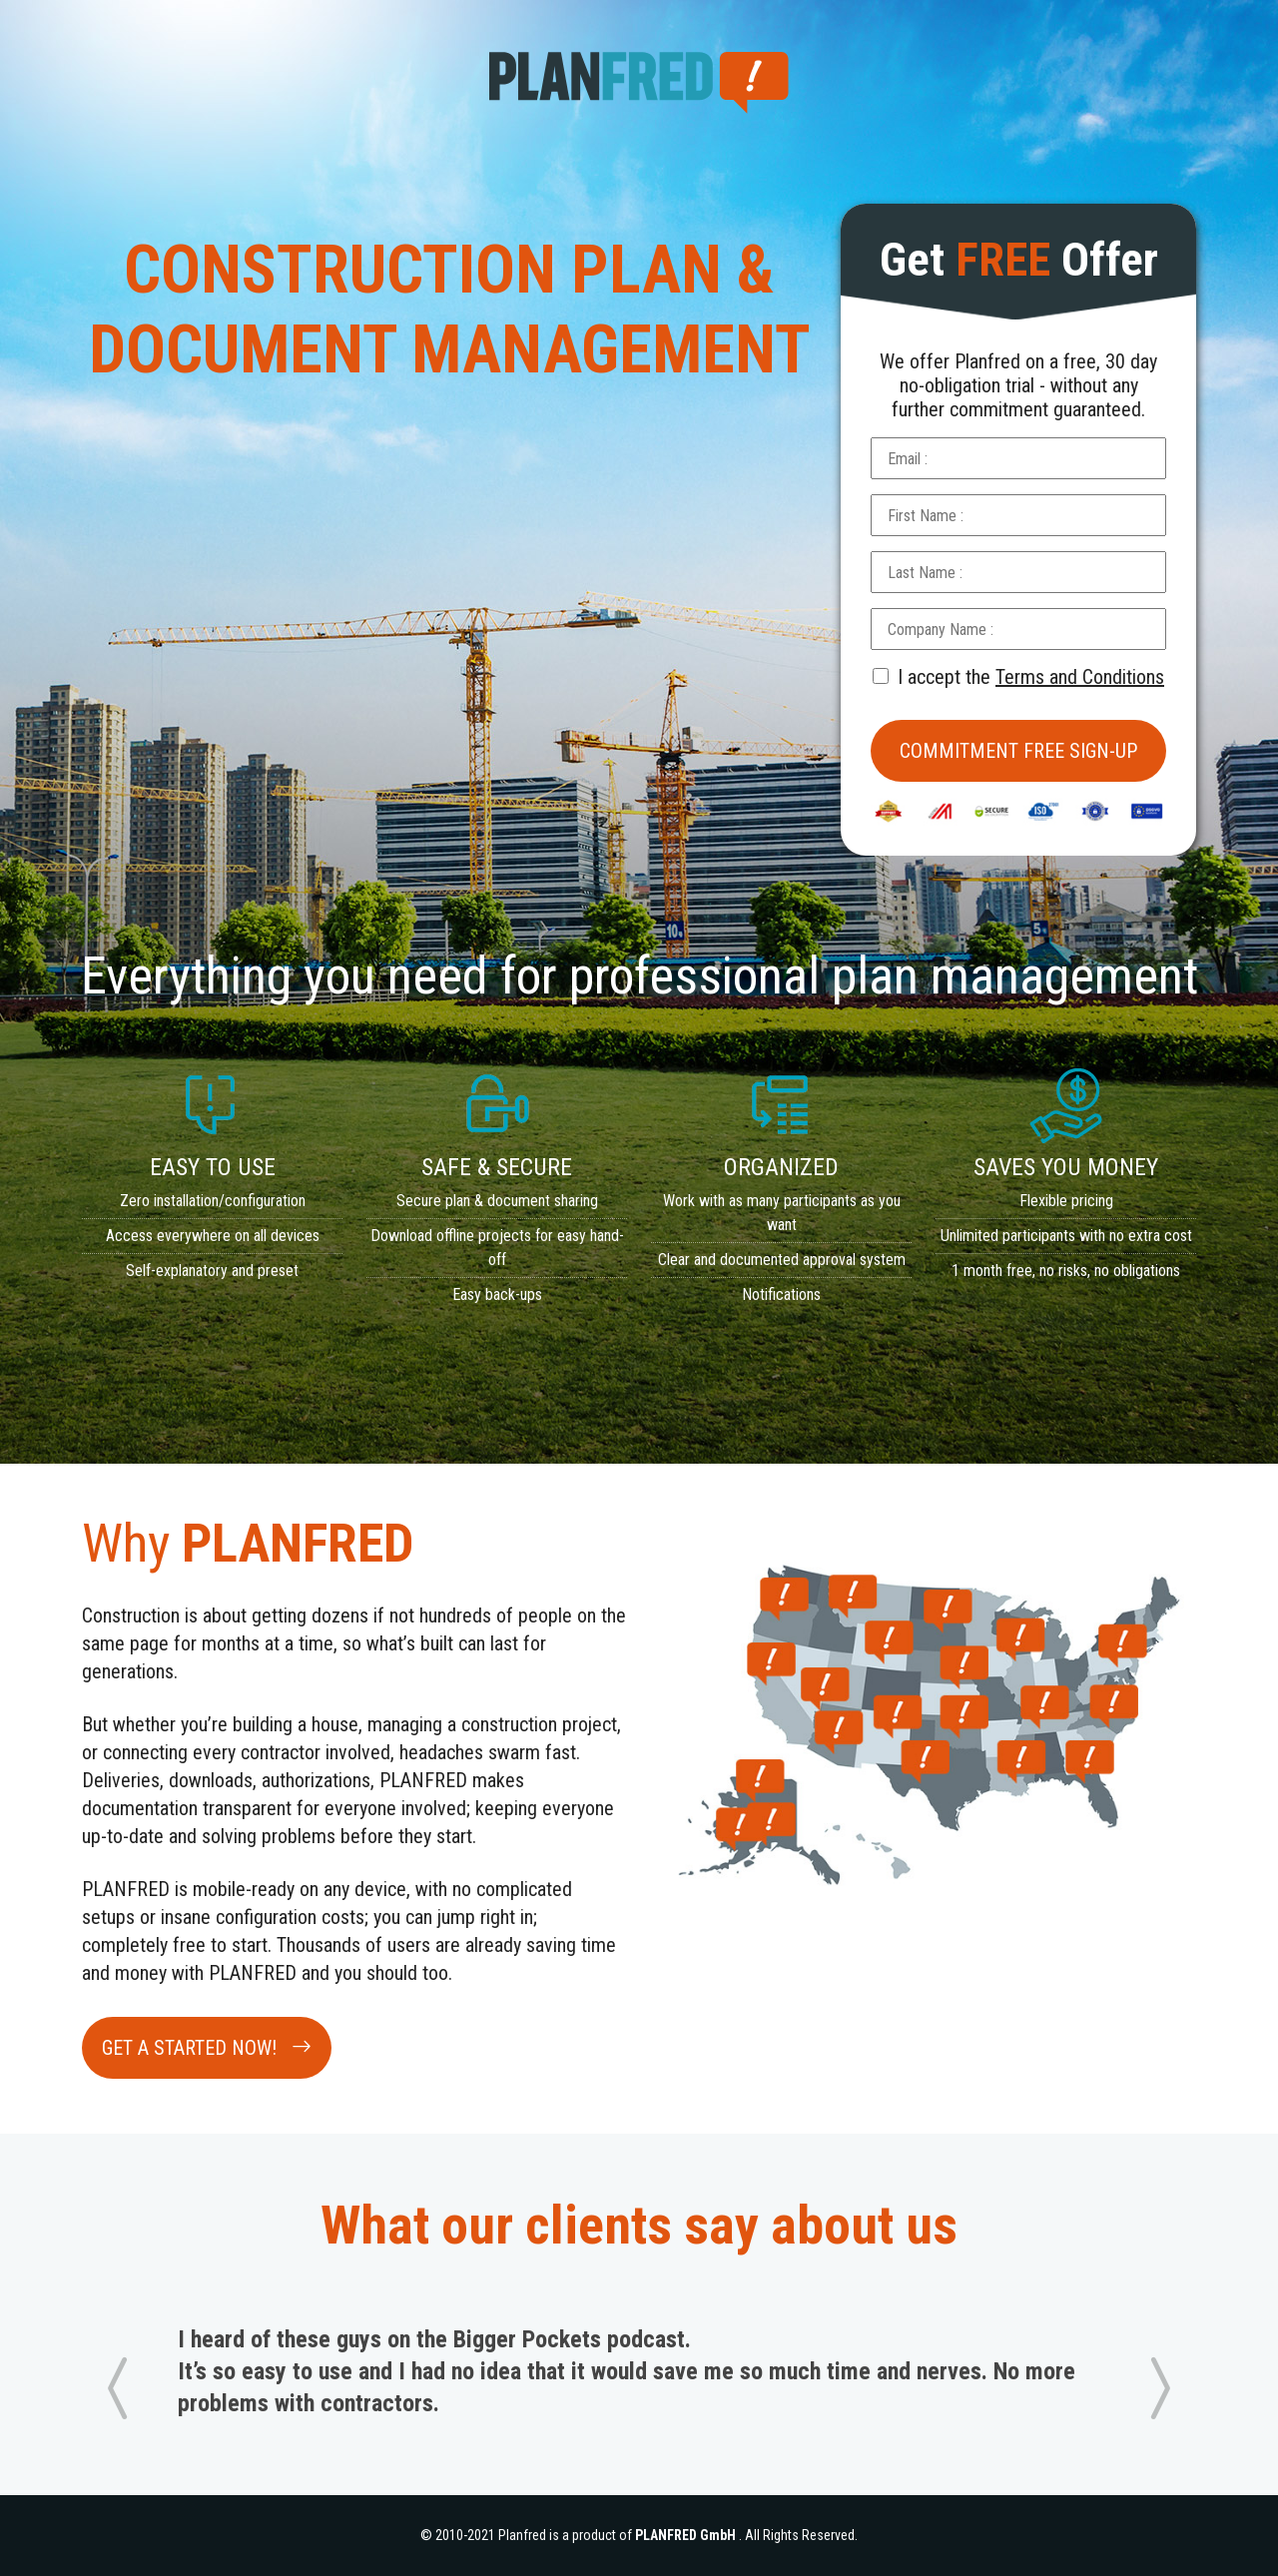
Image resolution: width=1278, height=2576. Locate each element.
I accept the (1018, 677)
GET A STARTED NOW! (207, 2048)
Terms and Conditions (1079, 677)
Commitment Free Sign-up (1018, 751)
